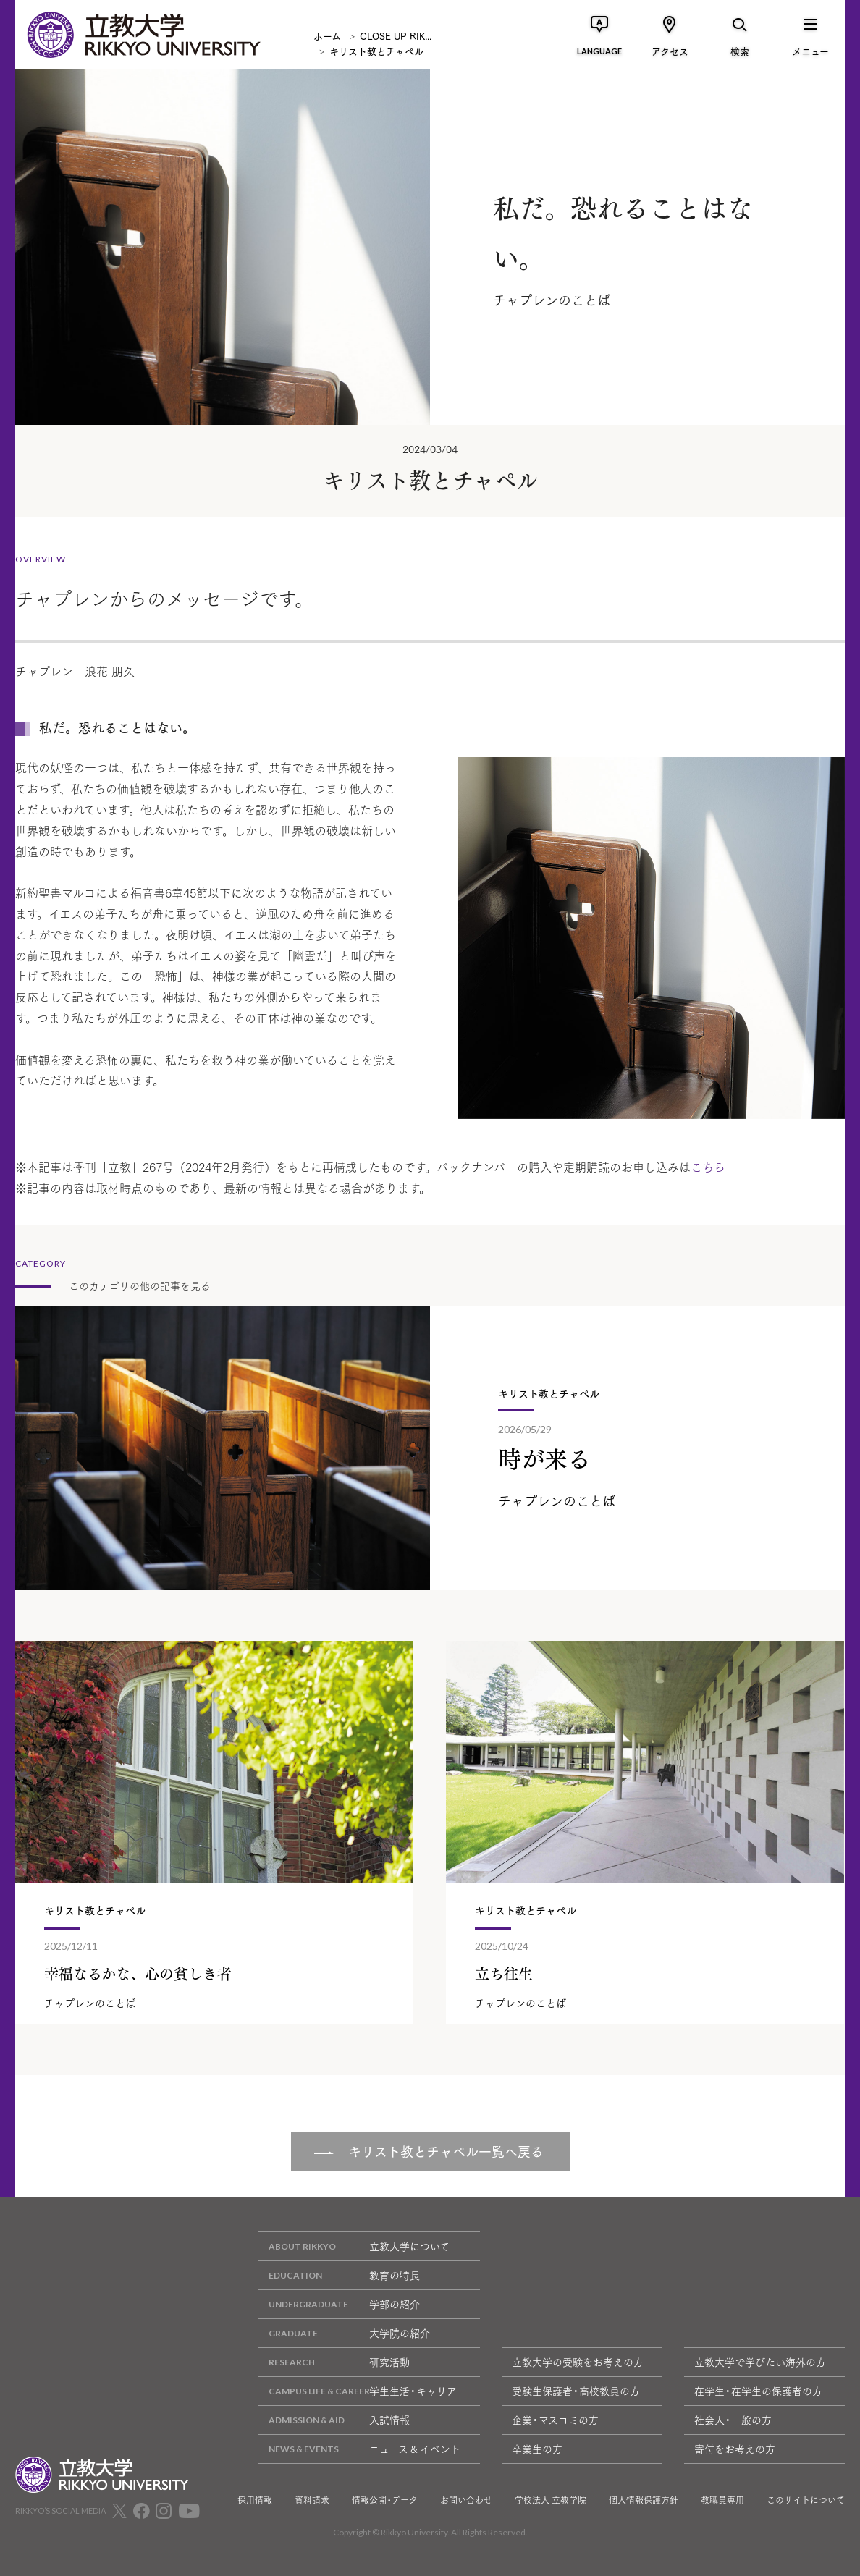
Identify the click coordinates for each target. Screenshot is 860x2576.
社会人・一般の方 (733, 2419)
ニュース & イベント (359, 2449)
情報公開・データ (385, 2500)
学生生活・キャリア (357, 2391)
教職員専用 (722, 2500)
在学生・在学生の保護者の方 (758, 2390)
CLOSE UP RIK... (395, 35)
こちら (708, 1166)
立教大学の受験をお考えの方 (578, 2362)
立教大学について (354, 2246)
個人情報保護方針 (643, 2500)
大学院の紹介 (344, 2333)
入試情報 (334, 2420)
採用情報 (254, 2500)
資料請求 (312, 2500)
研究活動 (334, 2362)
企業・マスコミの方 (555, 2419)
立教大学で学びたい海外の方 (760, 2362)
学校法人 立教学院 (550, 2500)
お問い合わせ (466, 2500)
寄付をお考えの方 (734, 2448)
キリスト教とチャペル (376, 50)
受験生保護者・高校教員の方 (576, 2390)
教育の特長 (339, 2275)
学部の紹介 (339, 2304)
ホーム (327, 35)
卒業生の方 (537, 2448)
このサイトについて (806, 2500)
